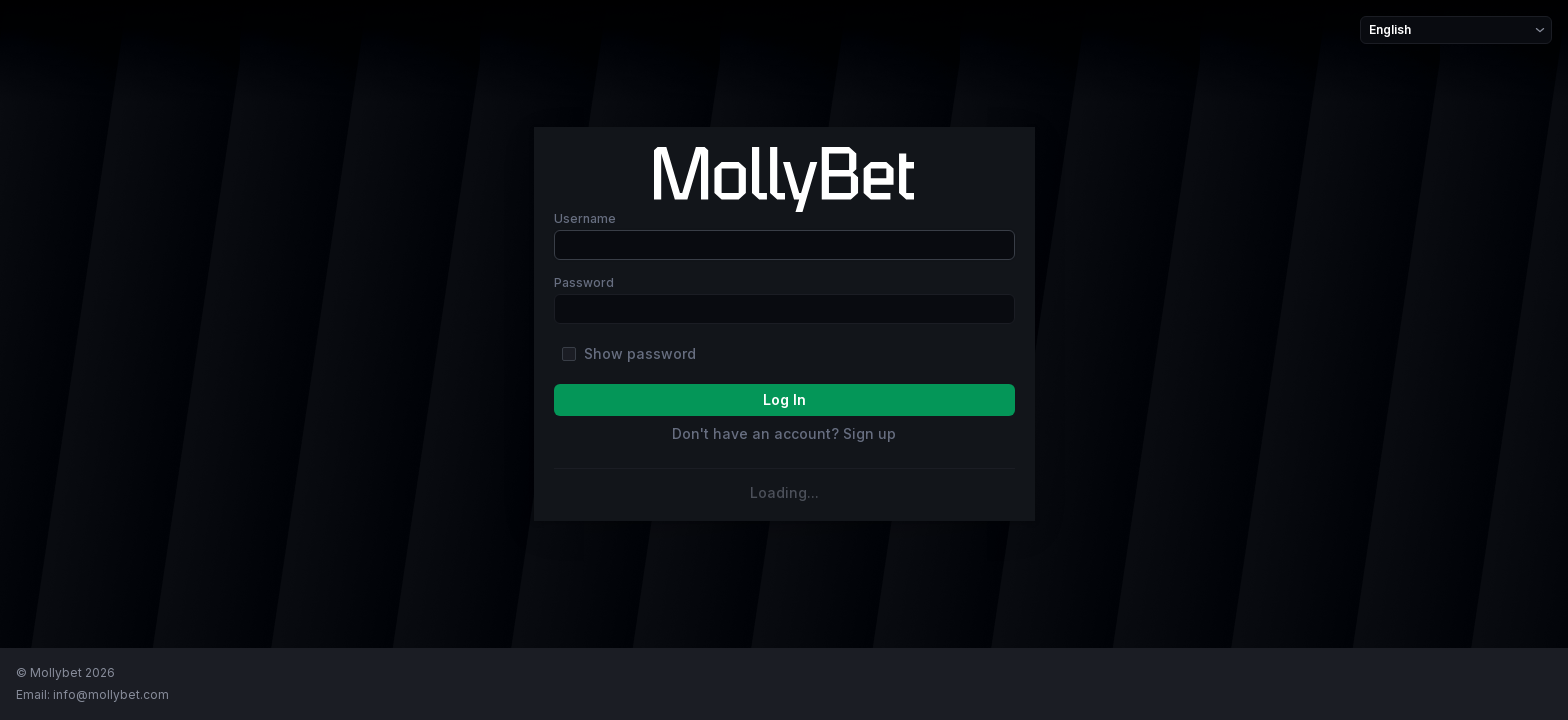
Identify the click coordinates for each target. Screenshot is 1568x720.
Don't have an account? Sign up (784, 434)
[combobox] (1370, 30)
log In (784, 399)
